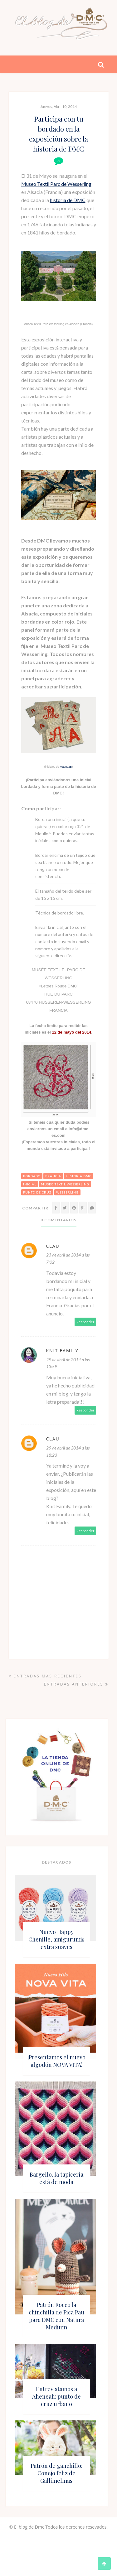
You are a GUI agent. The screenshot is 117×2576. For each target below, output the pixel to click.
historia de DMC (67, 200)
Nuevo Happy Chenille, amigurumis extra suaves (56, 1939)
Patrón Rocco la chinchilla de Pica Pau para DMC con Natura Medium (56, 2316)
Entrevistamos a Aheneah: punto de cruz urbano (56, 2396)
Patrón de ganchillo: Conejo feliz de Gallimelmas (56, 2473)
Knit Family (62, 1350)
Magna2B (66, 766)
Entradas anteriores (76, 1684)
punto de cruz (37, 1192)
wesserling (67, 1192)
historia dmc (78, 1176)
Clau (53, 1246)
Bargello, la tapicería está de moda (56, 2178)
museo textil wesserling (65, 1184)
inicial (29, 1184)
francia (53, 1176)
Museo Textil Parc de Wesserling (56, 184)
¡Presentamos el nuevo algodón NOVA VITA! (56, 2060)
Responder (85, 1322)
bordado (32, 1176)
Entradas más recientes (45, 1676)
